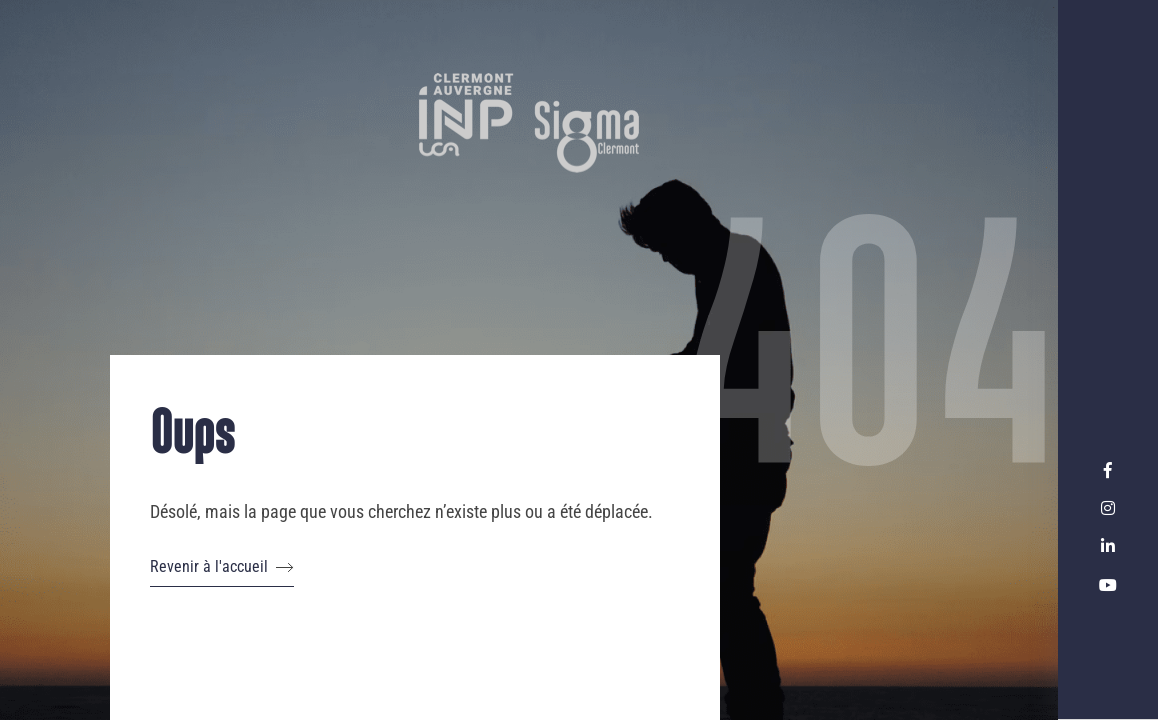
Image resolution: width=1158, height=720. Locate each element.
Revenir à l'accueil (222, 567)
